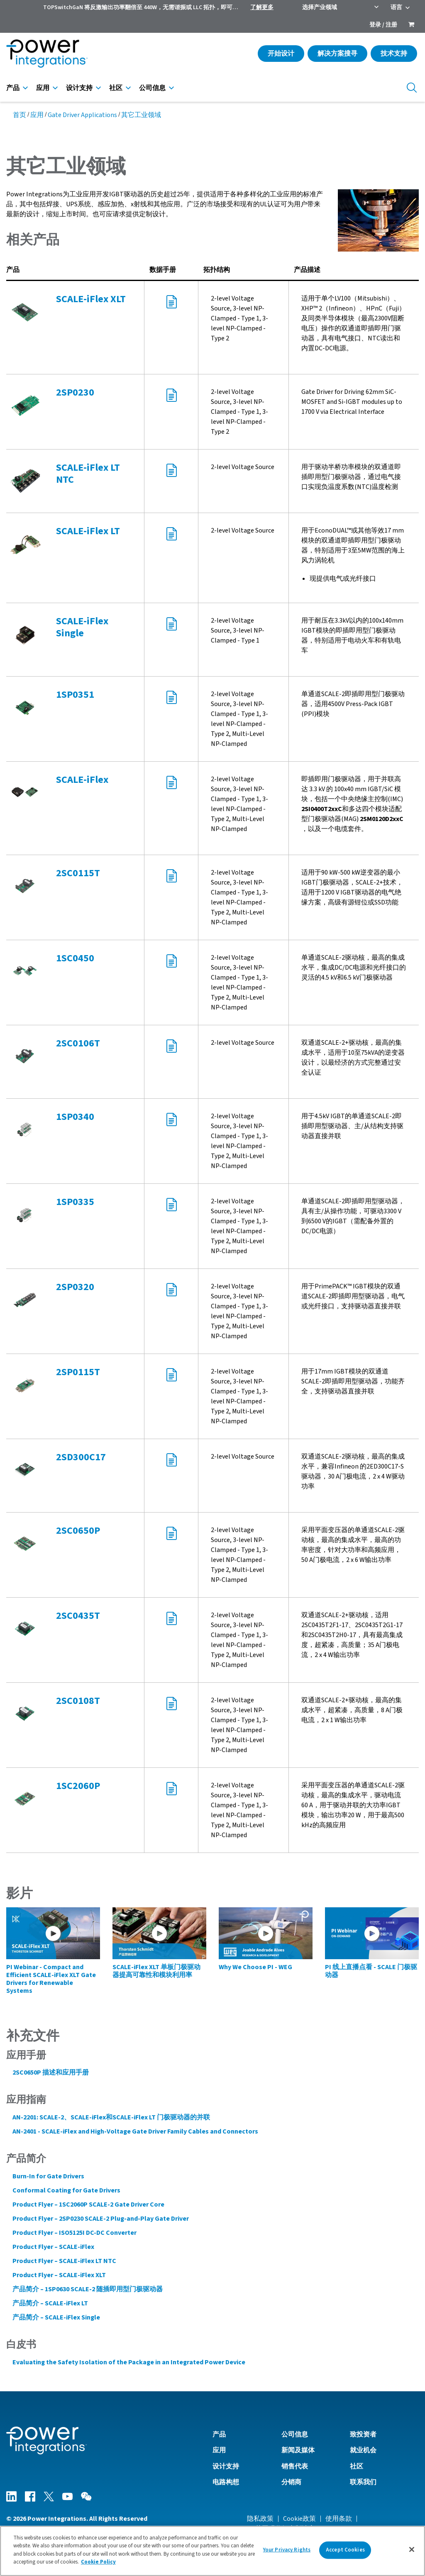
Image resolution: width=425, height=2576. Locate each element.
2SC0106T (78, 1043)
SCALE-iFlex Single (82, 627)
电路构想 (225, 2482)
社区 (115, 88)
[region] (212, 2551)
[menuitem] (411, 25)
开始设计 (281, 53)
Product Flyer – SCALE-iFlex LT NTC (64, 2261)
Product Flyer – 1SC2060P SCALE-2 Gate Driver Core (88, 2204)
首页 (19, 115)
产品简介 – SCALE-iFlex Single (56, 2317)
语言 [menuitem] (396, 7)
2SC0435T (78, 1615)
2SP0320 (75, 1287)
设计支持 (79, 88)
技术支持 (394, 53)
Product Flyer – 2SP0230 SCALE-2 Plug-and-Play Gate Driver (100, 2218)
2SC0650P (78, 1530)
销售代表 (294, 2466)
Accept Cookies (345, 2550)
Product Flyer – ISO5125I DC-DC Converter (74, 2232)
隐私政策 (260, 2518)
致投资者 (363, 2434)
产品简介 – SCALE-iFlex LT (50, 2303)
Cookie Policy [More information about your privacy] (98, 2562)
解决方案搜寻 (337, 53)
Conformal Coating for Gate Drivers (66, 2190)
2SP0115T (78, 1372)
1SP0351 (75, 694)
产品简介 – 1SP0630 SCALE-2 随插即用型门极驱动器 (87, 2289)
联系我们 (363, 2482)
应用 (42, 88)
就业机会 (363, 2450)
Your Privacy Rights (286, 2550)
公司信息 (152, 88)
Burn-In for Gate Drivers (48, 2176)
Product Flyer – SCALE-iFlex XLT (59, 2275)
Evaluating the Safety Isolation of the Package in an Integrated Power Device (128, 2362)
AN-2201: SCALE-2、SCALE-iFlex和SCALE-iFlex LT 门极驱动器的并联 (111, 2117)
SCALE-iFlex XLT (91, 299)
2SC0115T (78, 873)
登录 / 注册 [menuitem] (383, 25)
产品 (13, 88)
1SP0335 (75, 1202)
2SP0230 (75, 392)
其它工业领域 (141, 115)
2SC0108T (78, 1701)
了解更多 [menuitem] (262, 7)
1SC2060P (78, 1786)
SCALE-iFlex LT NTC (88, 473)
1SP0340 (75, 1117)
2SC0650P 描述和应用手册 (50, 2072)
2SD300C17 (81, 1457)
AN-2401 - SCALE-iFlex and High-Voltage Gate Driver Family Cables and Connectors (135, 2131)
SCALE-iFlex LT (88, 531)
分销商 (291, 2482)
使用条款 (338, 2518)
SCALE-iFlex (82, 779)
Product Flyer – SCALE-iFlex (53, 2246)
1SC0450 (75, 958)
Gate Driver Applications (82, 115)
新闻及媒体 (298, 2450)
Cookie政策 (299, 2518)
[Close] (412, 2549)
